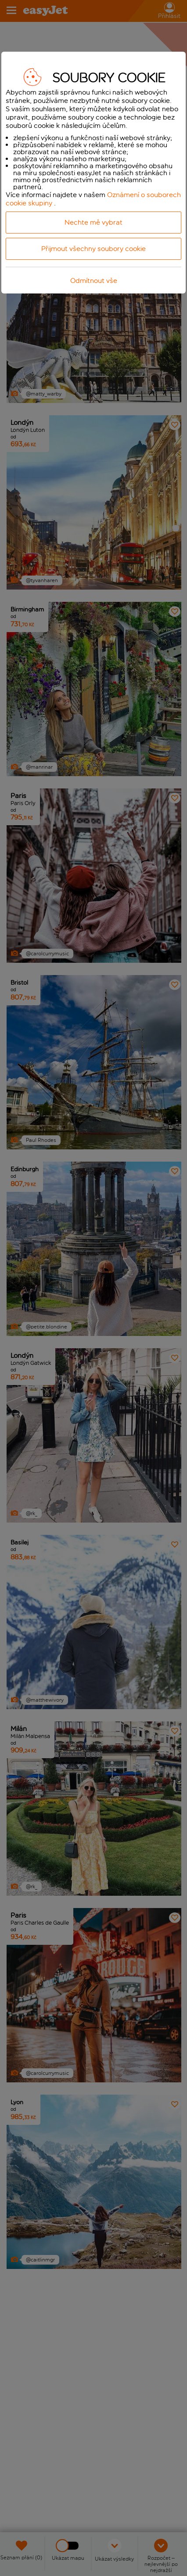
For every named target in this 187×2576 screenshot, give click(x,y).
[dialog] (93, 172)
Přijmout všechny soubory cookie (93, 248)
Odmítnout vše (93, 280)
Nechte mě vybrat (93, 222)
